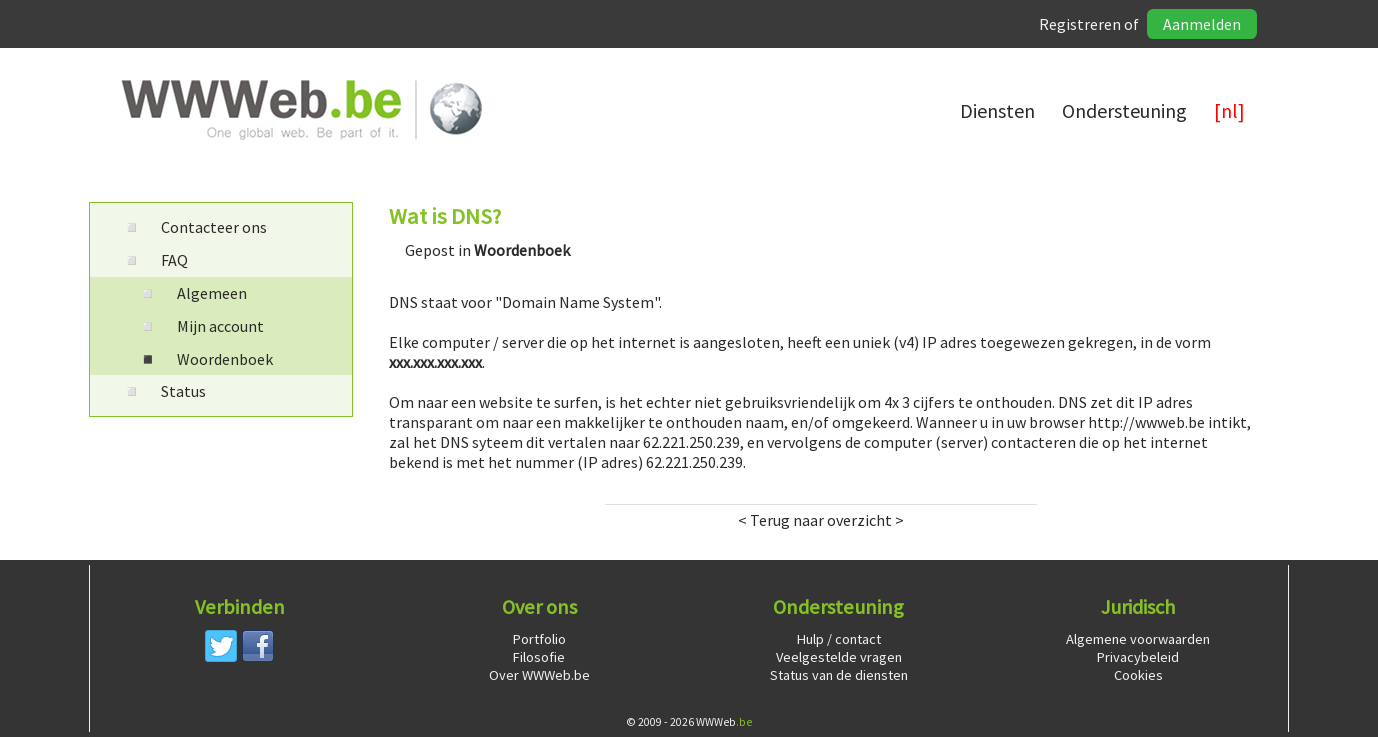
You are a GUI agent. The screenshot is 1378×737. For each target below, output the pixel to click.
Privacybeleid (1138, 657)
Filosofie (539, 657)
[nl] (1229, 110)
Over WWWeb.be (539, 675)
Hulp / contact (839, 639)
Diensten (997, 110)
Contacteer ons (194, 227)
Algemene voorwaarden (1138, 639)
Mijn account (201, 326)
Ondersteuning (1124, 110)
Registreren (1080, 24)
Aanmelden (1202, 24)
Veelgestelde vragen (839, 657)
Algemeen (192, 293)
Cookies (1138, 675)
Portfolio (539, 639)
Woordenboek (205, 359)
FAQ (155, 260)
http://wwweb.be (1146, 422)
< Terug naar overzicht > (821, 520)
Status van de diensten (839, 675)
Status (164, 391)
